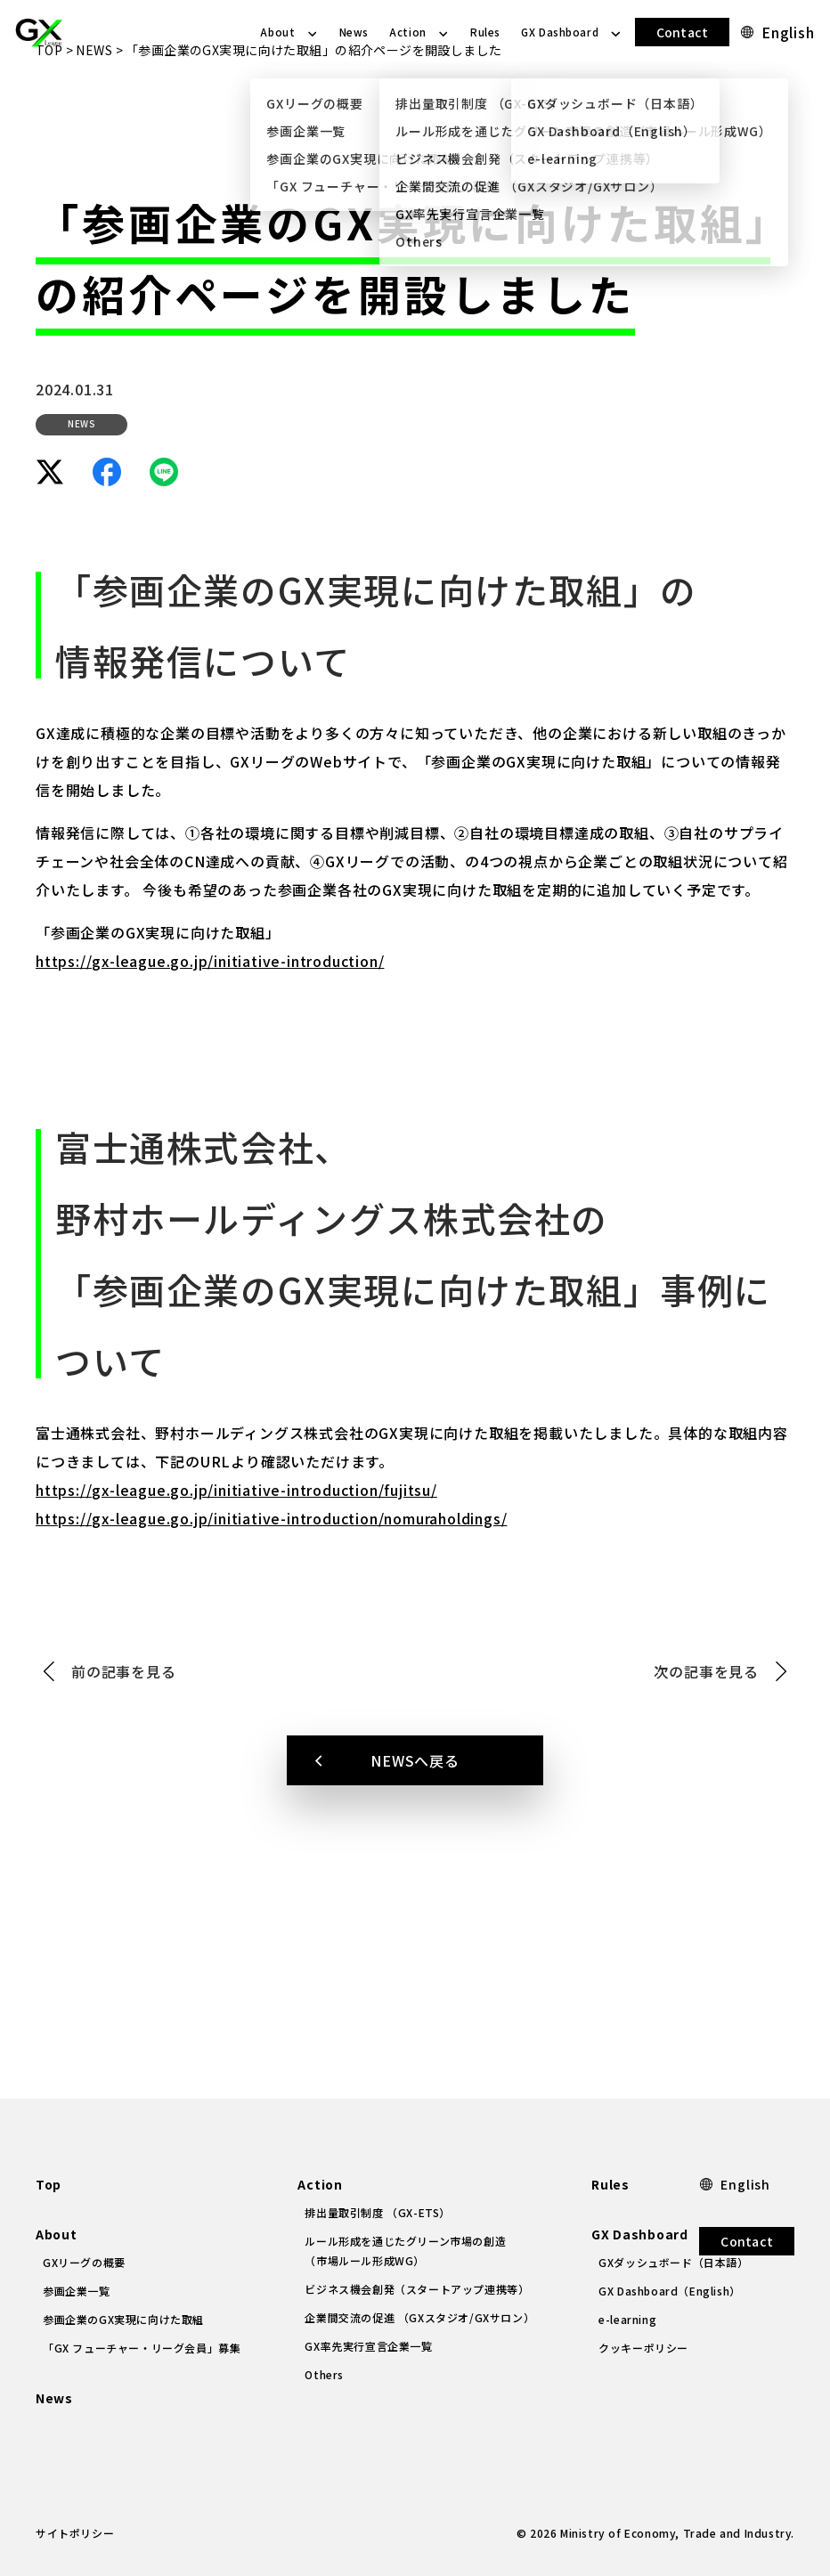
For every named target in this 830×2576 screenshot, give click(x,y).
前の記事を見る (123, 1735)
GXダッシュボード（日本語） (673, 2262)
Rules (485, 31)
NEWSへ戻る (415, 1824)
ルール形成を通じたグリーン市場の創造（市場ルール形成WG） (405, 2250)
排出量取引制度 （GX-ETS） (378, 2212)
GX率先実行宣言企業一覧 (368, 2345)
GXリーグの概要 (84, 2262)
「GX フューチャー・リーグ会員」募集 (141, 2347)
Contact (682, 32)
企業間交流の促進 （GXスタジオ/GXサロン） (419, 2317)
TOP (49, 114)
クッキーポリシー (643, 2347)
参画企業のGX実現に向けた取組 (123, 2319)
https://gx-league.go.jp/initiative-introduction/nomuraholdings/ (271, 1582)
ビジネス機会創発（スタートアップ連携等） (417, 2288)
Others (324, 2374)
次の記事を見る (706, 1735)
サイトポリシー (75, 2533)
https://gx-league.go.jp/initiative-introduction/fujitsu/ (236, 1553)
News (354, 31)
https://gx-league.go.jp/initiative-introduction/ (210, 1025)
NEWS (94, 114)
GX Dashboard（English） (669, 2290)
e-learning (627, 2319)
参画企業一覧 (76, 2290)
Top (48, 2184)
